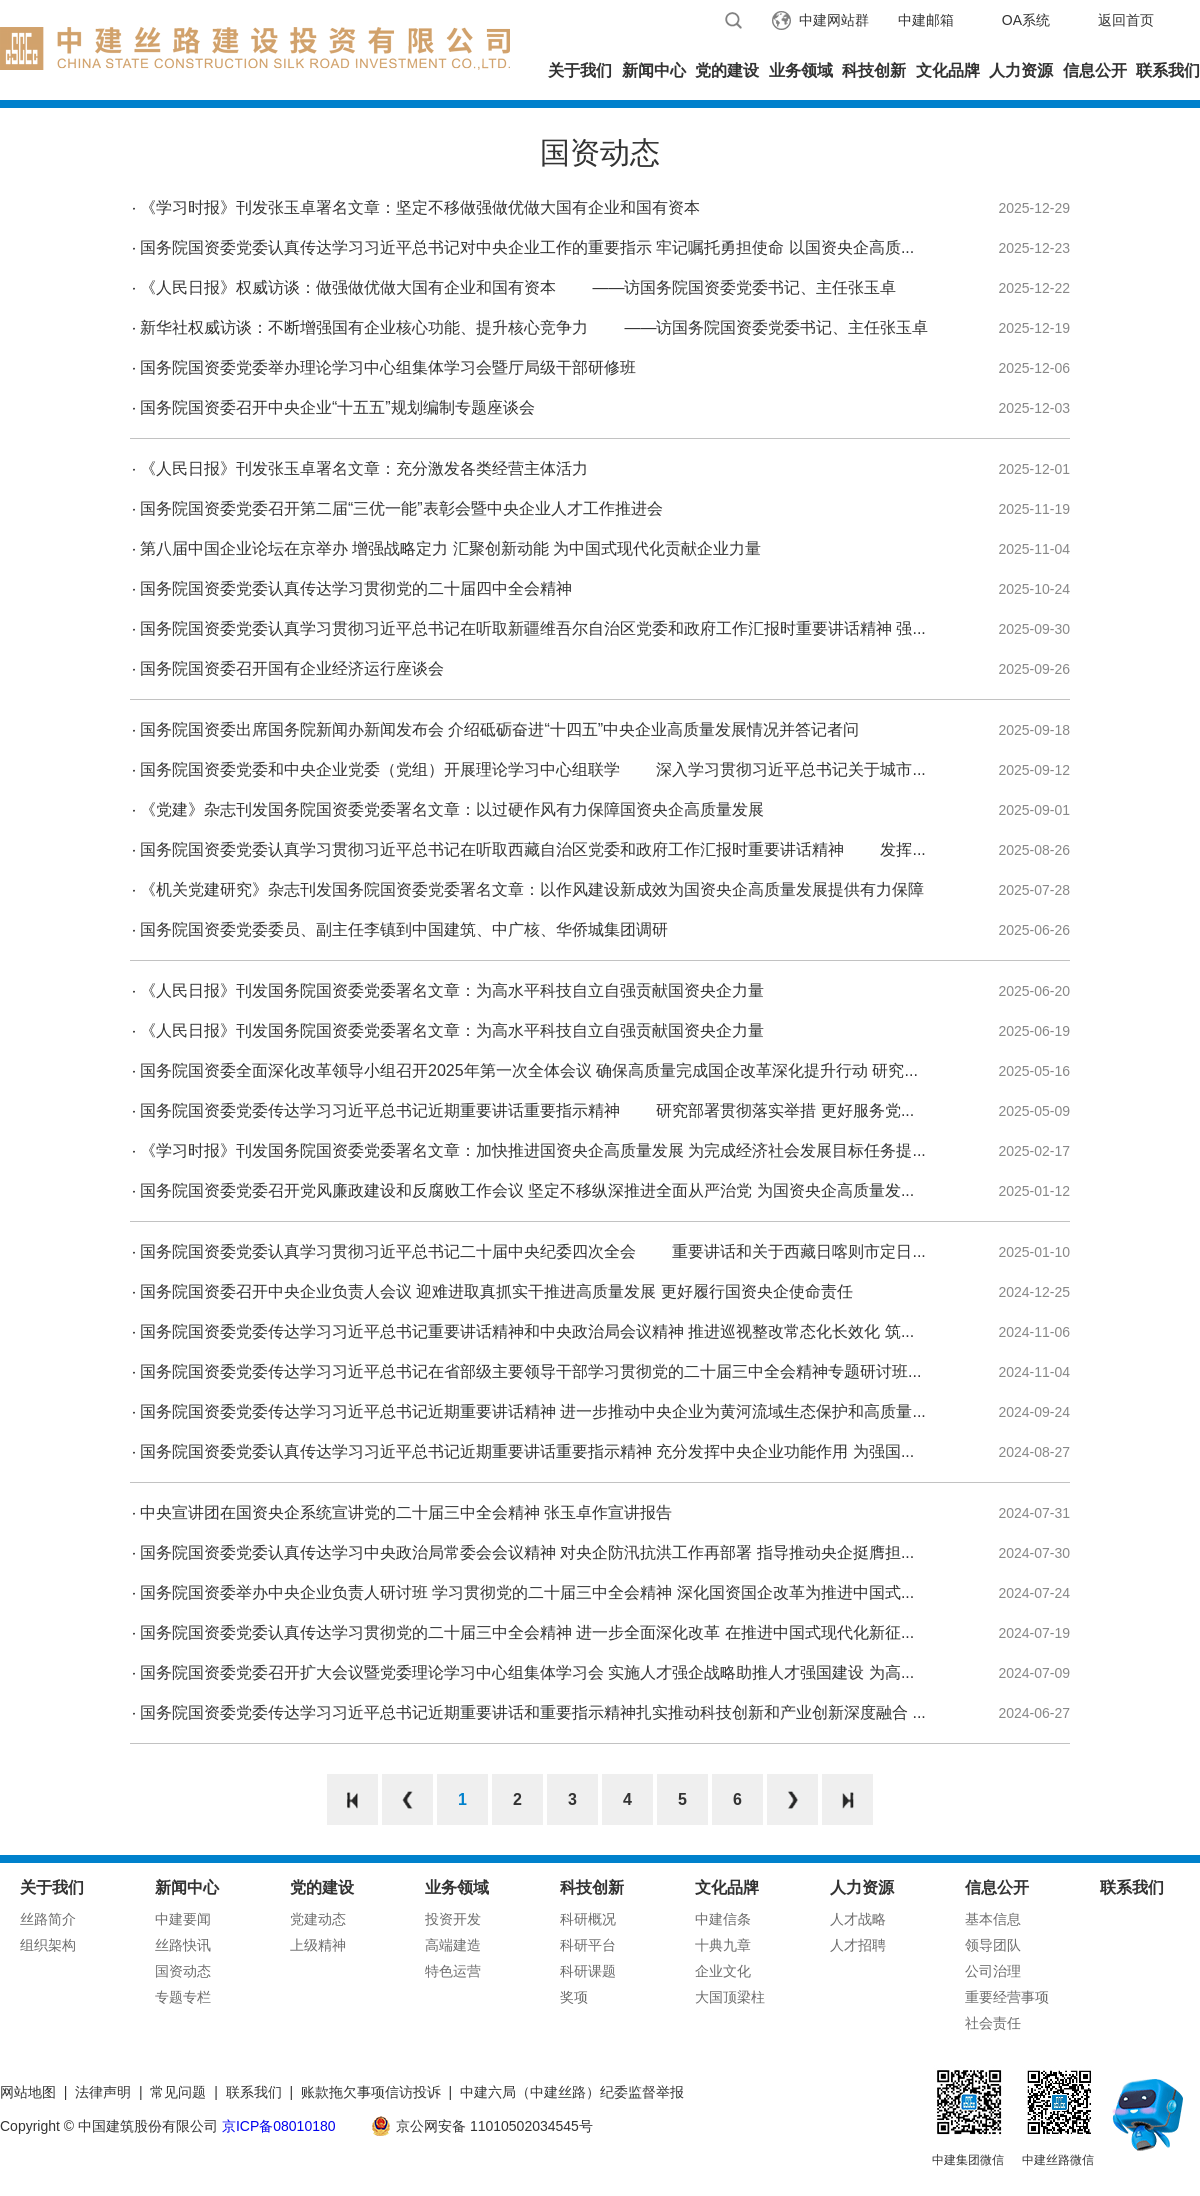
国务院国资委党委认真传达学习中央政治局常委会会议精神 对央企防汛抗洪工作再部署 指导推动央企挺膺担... (527, 1552)
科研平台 (588, 1945)
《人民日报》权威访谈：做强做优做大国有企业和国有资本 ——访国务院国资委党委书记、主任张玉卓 (518, 287)
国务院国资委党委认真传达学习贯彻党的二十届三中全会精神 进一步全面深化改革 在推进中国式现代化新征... (527, 1632)
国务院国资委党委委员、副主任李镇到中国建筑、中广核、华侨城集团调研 (404, 929)
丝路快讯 (183, 1945)
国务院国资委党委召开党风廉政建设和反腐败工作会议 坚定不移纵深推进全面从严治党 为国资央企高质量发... (527, 1190)
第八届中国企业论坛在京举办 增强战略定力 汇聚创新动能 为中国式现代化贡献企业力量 (450, 548)
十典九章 (723, 1945)
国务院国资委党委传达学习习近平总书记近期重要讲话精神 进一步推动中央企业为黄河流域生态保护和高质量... (533, 1411)
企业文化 (723, 1971)
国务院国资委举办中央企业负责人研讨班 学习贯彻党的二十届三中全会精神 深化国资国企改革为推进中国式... (527, 1592)
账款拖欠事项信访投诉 (371, 2092)
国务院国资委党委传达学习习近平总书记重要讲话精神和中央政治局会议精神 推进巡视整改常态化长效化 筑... (527, 1331)
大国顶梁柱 (730, 1997)
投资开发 (453, 1919)
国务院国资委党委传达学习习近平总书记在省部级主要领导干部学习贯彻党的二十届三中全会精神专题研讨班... (530, 1371)
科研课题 (588, 1971)
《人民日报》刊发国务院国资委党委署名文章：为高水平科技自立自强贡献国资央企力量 (452, 990)
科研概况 (588, 1919)
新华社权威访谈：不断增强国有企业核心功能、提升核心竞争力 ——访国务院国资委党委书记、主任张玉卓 (534, 327)
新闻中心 (654, 70)
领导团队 (993, 1945)
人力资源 (1021, 70)
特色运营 (453, 1971)
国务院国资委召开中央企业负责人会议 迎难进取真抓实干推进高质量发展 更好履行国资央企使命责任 (496, 1291)
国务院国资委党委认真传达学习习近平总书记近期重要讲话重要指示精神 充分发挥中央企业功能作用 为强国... (527, 1451)
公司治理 (993, 1971)
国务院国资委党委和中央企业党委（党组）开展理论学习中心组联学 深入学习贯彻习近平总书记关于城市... (533, 769)
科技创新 (874, 70)
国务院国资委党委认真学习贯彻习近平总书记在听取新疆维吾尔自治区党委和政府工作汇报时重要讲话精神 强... (533, 628)
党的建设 (727, 70)
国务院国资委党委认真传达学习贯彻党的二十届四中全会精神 (356, 588)
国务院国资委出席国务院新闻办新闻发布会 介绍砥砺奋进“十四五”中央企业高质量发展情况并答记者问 (499, 729)
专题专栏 (183, 1997)
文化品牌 (948, 70)
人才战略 (858, 1919)
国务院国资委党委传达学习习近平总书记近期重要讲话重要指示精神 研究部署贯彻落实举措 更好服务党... (527, 1110)
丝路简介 (48, 1919)
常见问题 (178, 2092)
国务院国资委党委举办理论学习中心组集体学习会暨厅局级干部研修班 (388, 367)
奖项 (574, 1997)
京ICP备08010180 (279, 2126)
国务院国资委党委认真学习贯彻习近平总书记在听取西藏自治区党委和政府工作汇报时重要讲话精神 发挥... (533, 849)
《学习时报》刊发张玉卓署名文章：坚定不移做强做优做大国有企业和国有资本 (420, 207)
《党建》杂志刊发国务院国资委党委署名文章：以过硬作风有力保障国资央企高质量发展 (452, 809)
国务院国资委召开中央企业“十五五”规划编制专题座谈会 (337, 407)
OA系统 (1026, 20)
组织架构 (48, 1945)
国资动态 (183, 1971)
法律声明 (103, 2092)
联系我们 (1168, 70)
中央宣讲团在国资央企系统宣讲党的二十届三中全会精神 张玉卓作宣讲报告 (406, 1512)
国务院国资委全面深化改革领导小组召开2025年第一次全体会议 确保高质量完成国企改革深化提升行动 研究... (529, 1070)
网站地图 (28, 2092)
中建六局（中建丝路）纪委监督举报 (572, 2092)
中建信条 (723, 1919)
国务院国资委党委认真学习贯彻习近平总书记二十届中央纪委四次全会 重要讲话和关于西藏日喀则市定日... (533, 1251)
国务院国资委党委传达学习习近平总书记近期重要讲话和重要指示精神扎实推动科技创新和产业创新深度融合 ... (533, 1712)
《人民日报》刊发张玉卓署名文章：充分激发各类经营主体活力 (364, 468)
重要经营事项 (1007, 1997)
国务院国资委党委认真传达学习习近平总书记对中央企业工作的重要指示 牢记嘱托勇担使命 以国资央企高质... (527, 247)
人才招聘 (858, 1945)
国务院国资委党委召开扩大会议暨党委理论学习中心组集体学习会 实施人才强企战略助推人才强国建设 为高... (527, 1672)
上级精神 (318, 1945)
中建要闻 (183, 1919)
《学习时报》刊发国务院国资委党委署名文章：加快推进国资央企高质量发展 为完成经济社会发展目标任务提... (533, 1150)
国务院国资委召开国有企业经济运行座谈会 (292, 668)
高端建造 (453, 1945)
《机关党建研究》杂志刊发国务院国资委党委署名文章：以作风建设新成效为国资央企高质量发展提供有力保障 (532, 889)
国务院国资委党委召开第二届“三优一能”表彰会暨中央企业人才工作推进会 (401, 508)
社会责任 (993, 2023)
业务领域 (801, 70)
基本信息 (993, 1919)
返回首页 (1126, 20)
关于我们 (580, 70)
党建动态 (318, 1919)
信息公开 (1095, 70)
